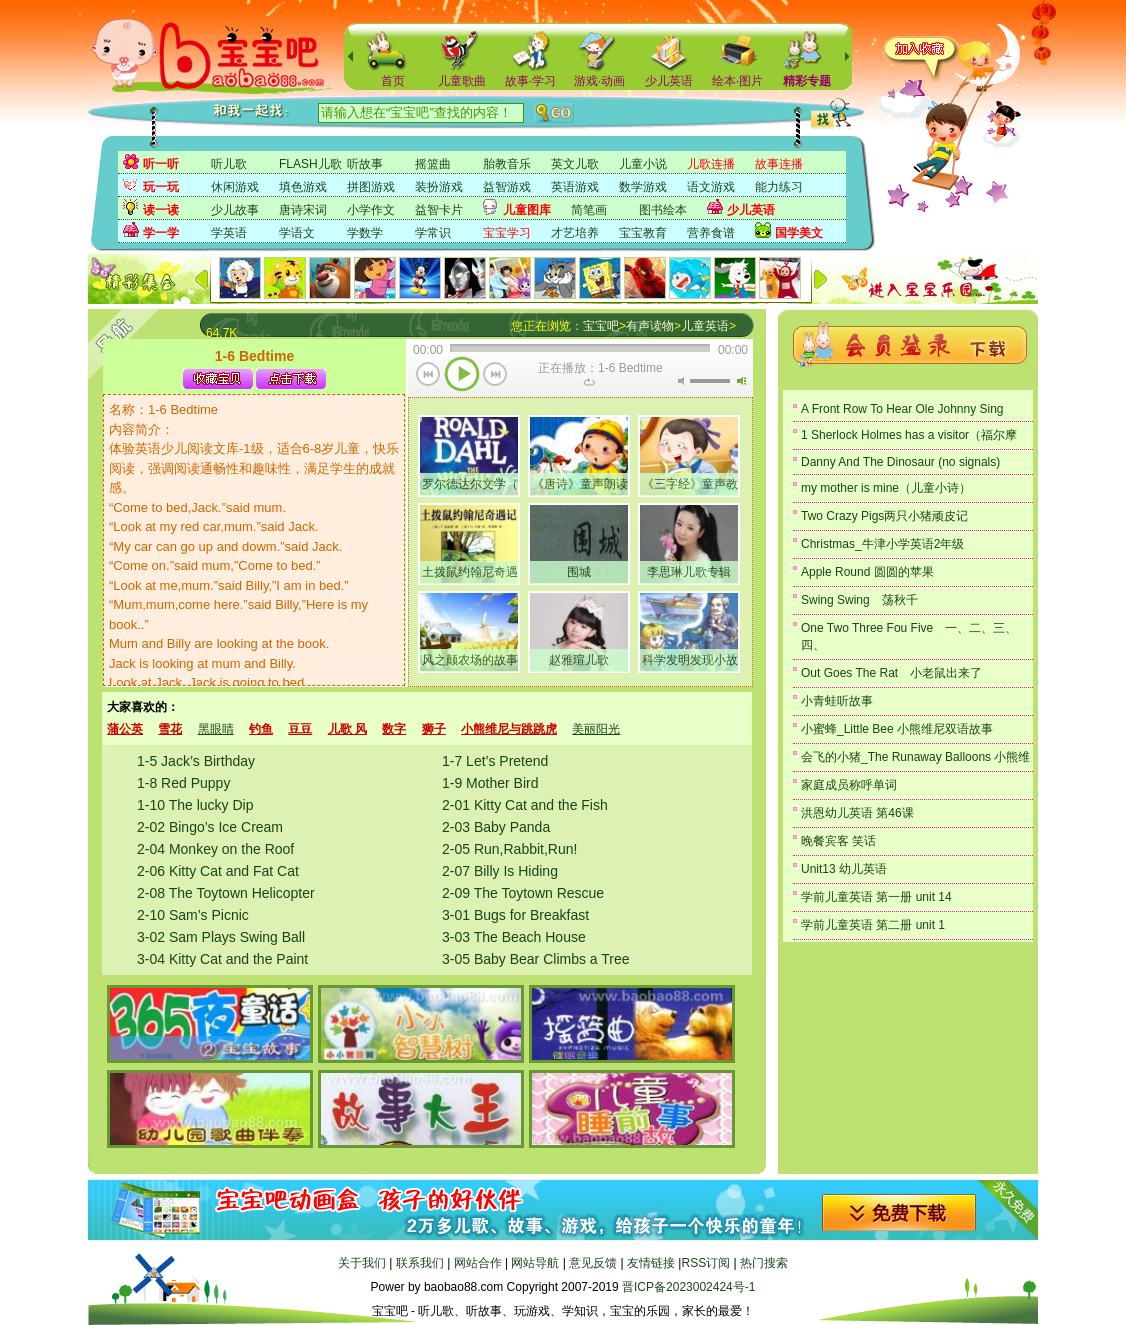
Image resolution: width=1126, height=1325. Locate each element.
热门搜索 (764, 1263)
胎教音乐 (507, 164)
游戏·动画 (599, 81)
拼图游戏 (371, 187)
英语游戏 (575, 187)
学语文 (297, 233)
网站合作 (478, 1263)
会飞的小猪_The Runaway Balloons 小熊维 (915, 757)
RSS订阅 (705, 1263)
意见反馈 (593, 1263)
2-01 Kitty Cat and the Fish (525, 805)
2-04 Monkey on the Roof (215, 849)
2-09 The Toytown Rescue (523, 893)
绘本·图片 (737, 81)
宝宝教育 (643, 233)
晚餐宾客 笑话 (838, 841)
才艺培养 (575, 233)
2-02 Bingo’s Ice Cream (210, 827)
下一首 (495, 376)
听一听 (161, 164)
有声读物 (650, 326)
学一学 (161, 233)
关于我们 (362, 1263)
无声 (681, 381)
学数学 (365, 233)
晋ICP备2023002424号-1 (688, 1287)
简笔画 (589, 210)
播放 (462, 376)
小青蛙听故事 (837, 701)
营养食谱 (711, 233)
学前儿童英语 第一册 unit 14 (876, 897)
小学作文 (371, 210)
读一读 (161, 210)
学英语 (229, 233)
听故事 (365, 164)
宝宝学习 (507, 233)
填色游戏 (303, 187)
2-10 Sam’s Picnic (193, 915)
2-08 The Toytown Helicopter (226, 893)
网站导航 (535, 1263)
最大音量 (741, 381)
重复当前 (589, 382)
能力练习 (779, 187)
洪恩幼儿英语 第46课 (857, 813)
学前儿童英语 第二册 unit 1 (873, 925)
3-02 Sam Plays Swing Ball (221, 937)
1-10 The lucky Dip (195, 805)
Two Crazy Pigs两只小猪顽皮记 (884, 516)
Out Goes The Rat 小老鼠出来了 (891, 673)
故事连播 (779, 164)
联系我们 (420, 1263)
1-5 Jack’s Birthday (196, 761)
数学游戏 (643, 187)
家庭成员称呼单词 (849, 785)
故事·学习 (530, 81)
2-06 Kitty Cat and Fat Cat (218, 871)
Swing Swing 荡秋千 (859, 600)
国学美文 (799, 233)
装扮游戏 (439, 187)
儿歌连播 (711, 164)
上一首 (428, 376)
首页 (393, 81)
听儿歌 (229, 164)
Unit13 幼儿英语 (844, 869)
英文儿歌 (575, 164)
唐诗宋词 (303, 210)
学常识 (433, 233)
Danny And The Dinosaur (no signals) (900, 462)
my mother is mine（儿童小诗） (886, 488)
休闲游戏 (235, 187)
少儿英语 (669, 81)
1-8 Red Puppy (183, 783)
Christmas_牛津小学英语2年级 (882, 544)
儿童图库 (527, 210)
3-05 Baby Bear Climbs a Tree (536, 959)
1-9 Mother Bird (490, 783)
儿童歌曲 (462, 81)
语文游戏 (711, 187)
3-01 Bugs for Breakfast (515, 915)
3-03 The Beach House (514, 937)
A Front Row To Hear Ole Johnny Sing (902, 409)
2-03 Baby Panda (496, 827)
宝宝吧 (601, 326)
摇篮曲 (433, 164)
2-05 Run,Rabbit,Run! (509, 849)
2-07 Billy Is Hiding (500, 871)
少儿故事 (235, 210)
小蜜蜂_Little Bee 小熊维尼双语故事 (897, 729)
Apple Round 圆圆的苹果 (867, 572)
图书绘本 (663, 210)
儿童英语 (705, 326)
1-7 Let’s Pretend (495, 761)
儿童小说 (643, 164)
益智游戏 (507, 187)
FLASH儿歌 (310, 164)
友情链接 (651, 1263)
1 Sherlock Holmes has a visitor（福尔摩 (909, 435)
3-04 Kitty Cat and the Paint (222, 959)
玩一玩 (161, 187)
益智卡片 (439, 210)
